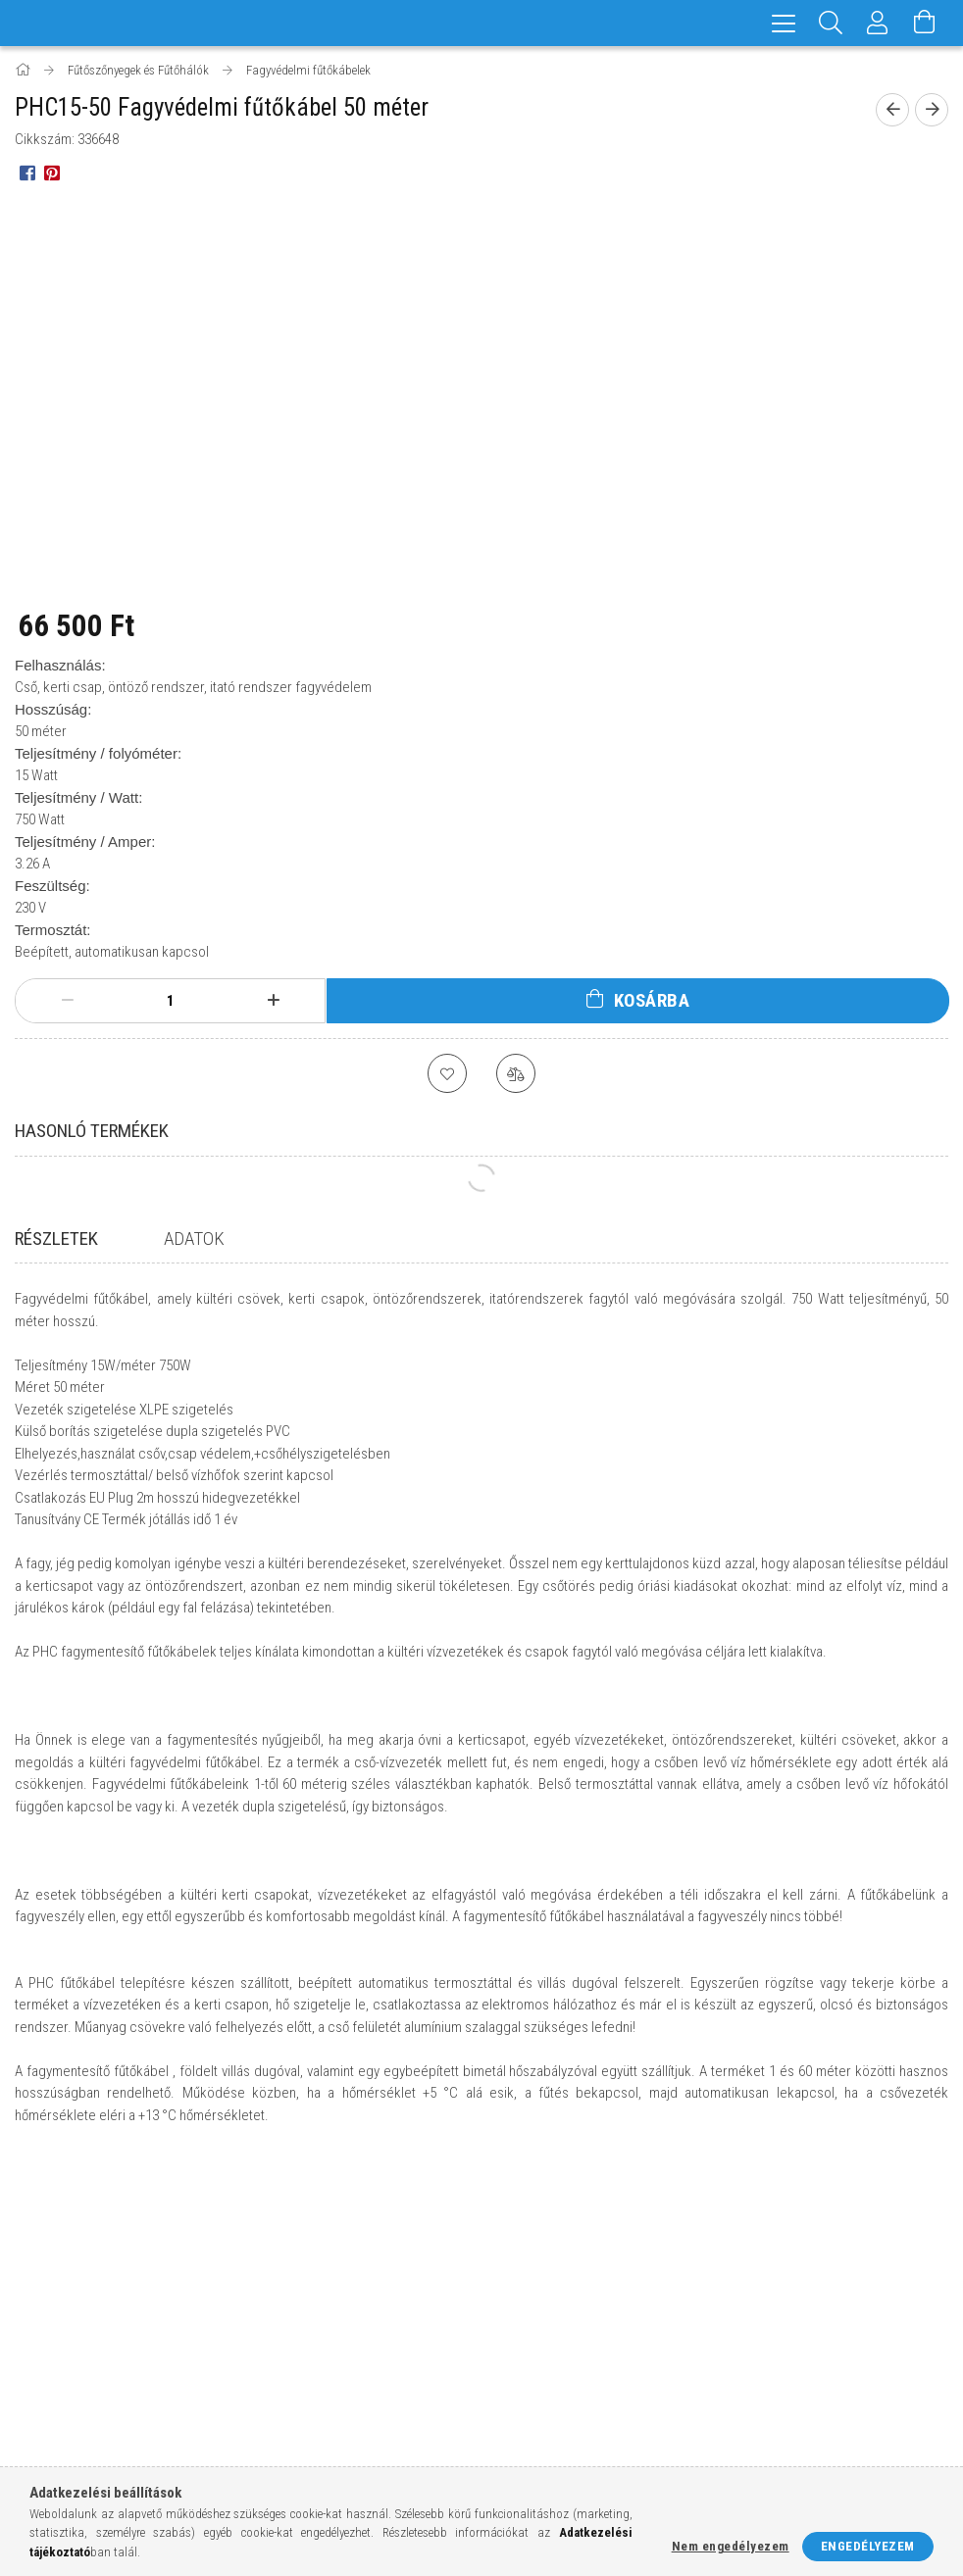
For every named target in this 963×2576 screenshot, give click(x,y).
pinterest (869, 2387)
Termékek (44, 2323)
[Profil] (877, 23)
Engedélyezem (868, 2546)
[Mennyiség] (170, 1001)
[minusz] (67, 1000)
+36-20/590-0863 (788, 2323)
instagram (780, 2387)
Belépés (276, 2295)
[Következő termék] (931, 109)
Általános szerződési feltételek (587, 2295)
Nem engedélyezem (730, 2546)
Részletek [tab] (56, 1238)
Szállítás (517, 2381)
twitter (829, 2393)
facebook (742, 2387)
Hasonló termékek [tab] (92, 1130)
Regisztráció (291, 2323)
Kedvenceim (288, 2410)
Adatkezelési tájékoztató (567, 2323)
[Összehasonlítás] (515, 1073)
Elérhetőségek (536, 2410)
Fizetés (512, 2353)
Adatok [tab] (194, 1238)
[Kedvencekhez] (447, 1073)
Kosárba (652, 1000)
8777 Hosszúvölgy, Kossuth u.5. (837, 2295)
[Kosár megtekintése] (924, 23)
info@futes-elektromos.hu (828, 2353)
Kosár (270, 2381)
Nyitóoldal (48, 2295)
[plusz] (273, 1000)
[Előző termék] (892, 109)
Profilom (280, 2353)
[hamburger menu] (783, 23)
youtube (907, 2387)
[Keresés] (830, 23)
